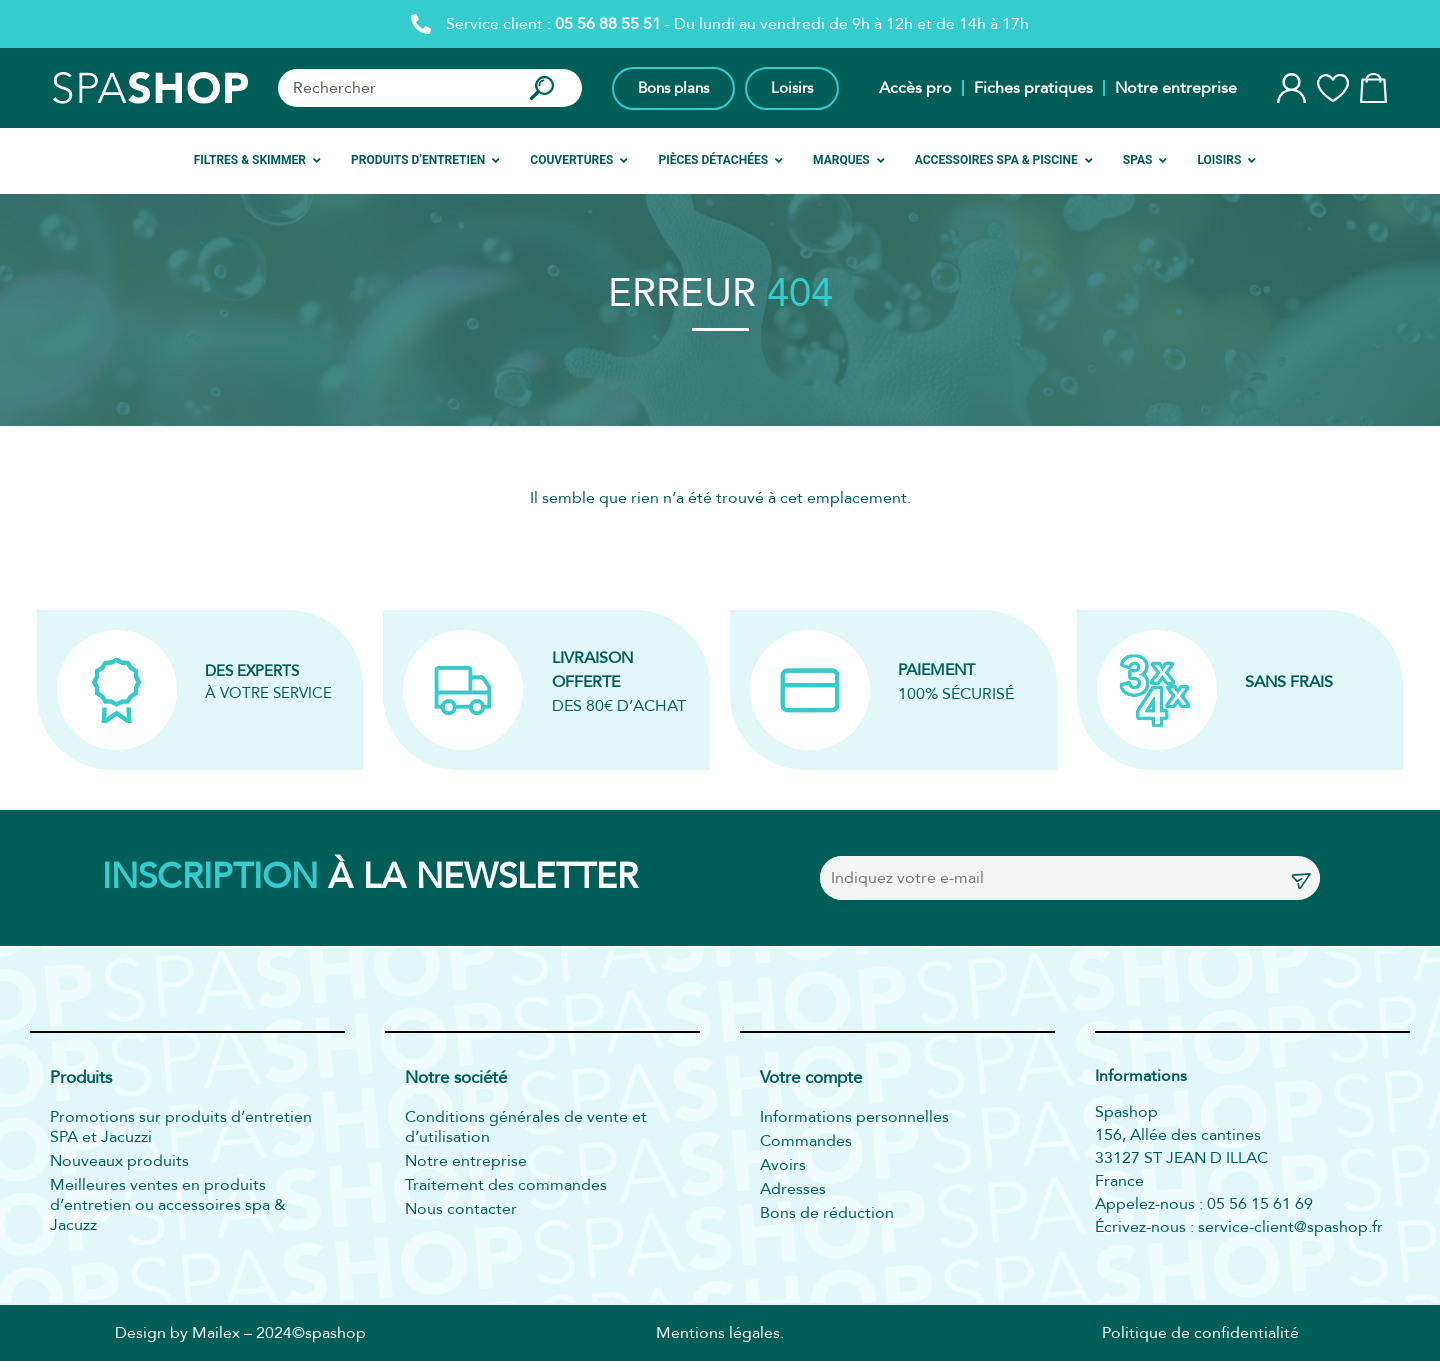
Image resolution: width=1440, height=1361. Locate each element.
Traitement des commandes (506, 1185)
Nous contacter (461, 1209)
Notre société (456, 1078)
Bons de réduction (827, 1213)
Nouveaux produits (119, 1161)
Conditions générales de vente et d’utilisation (526, 1127)
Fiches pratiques (1033, 88)
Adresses (793, 1189)
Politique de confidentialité (1200, 1333)
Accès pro (915, 88)
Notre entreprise (1176, 88)
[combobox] (394, 88)
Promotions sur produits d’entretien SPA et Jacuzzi (181, 1127)
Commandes (806, 1141)
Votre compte (811, 1078)
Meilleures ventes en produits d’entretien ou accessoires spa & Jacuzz (168, 1205)
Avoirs (783, 1165)
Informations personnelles (854, 1117)
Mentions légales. (720, 1333)
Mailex (216, 1333)
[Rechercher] (546, 88)
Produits (81, 1078)
